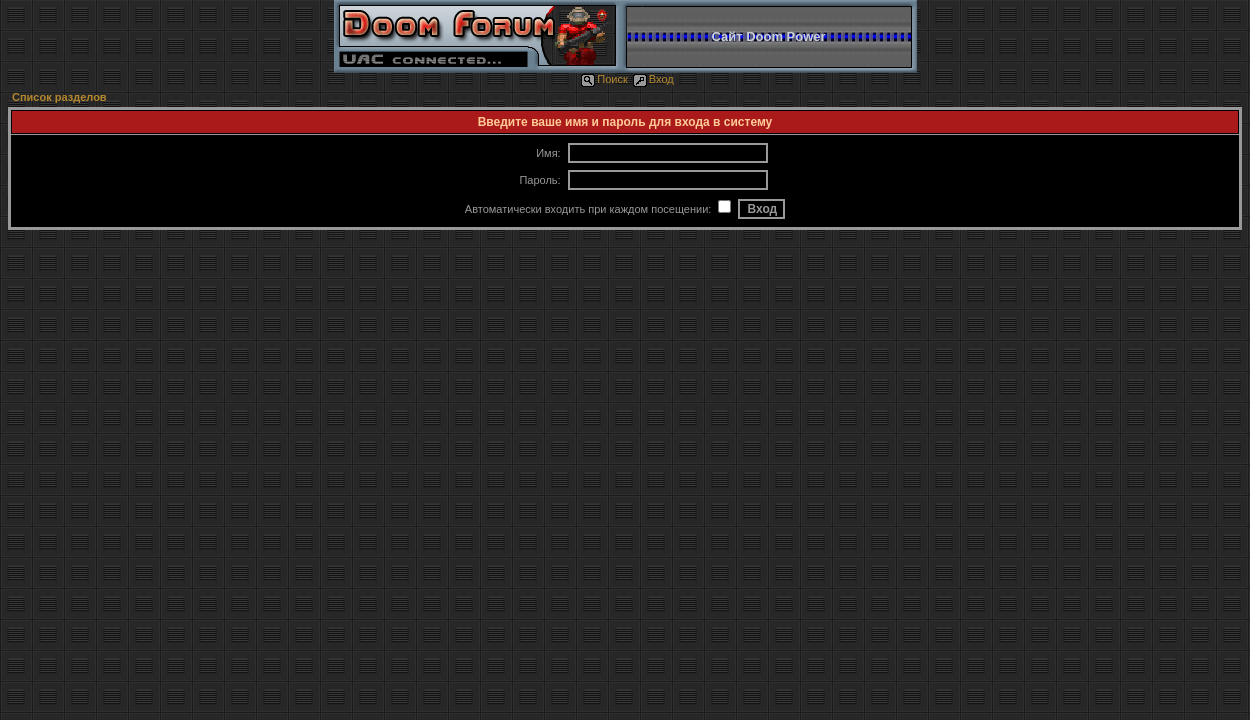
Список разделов (59, 97)
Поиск (604, 79)
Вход (653, 79)
